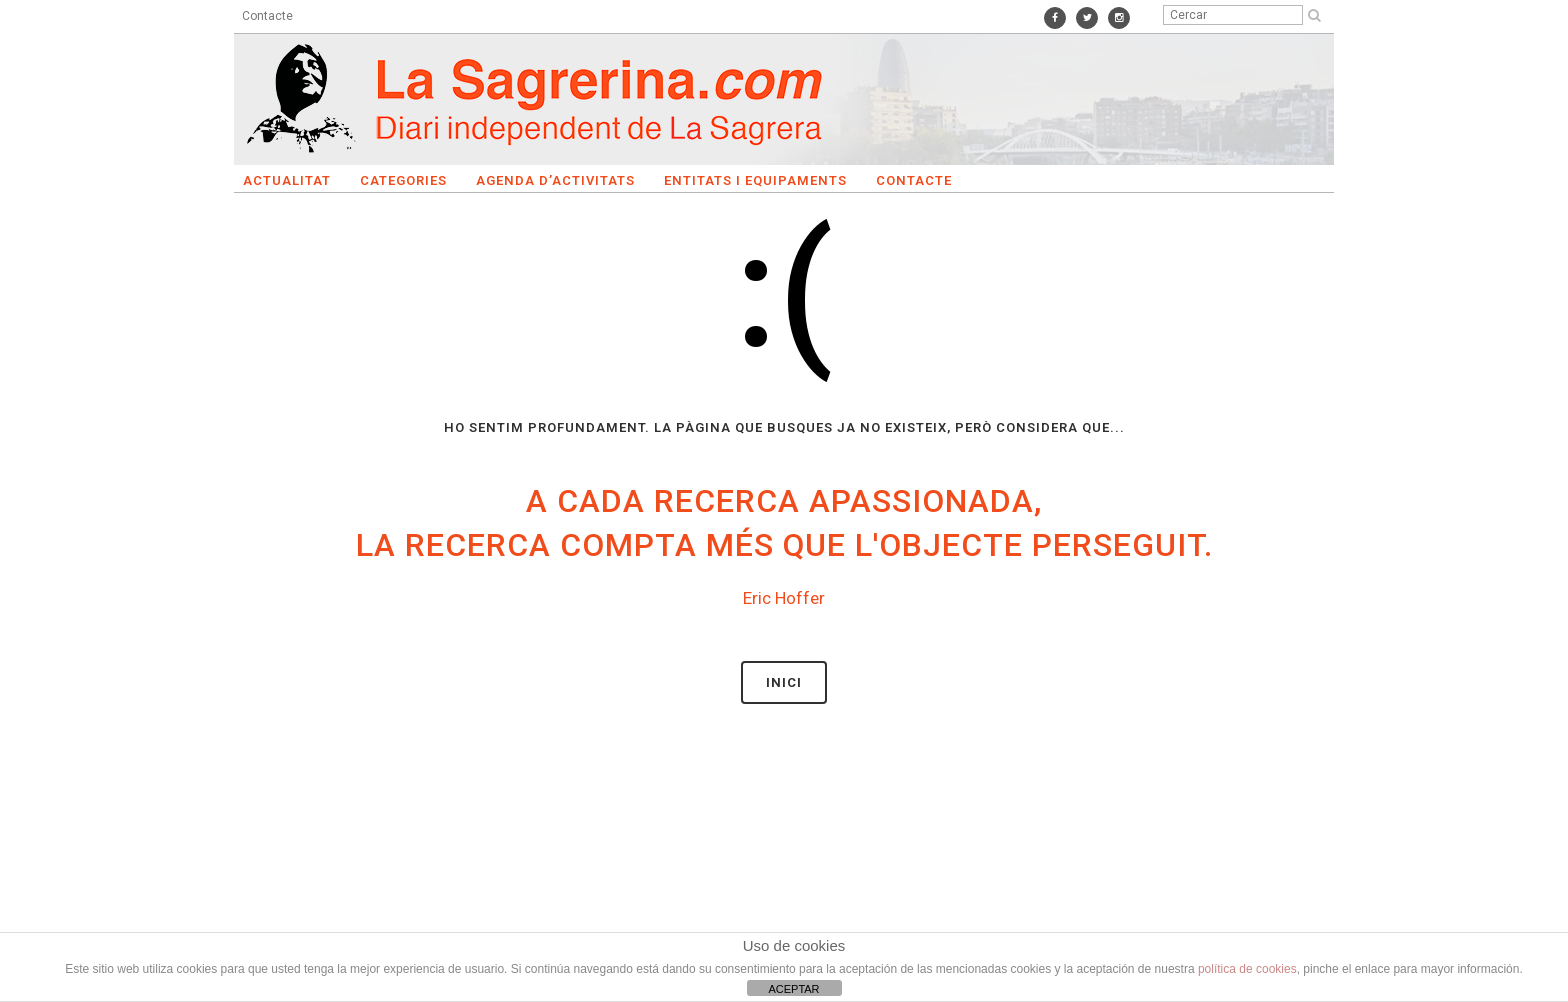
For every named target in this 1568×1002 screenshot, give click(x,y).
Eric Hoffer (784, 598)
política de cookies (1247, 969)
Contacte (267, 16)
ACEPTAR (793, 989)
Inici (784, 682)
